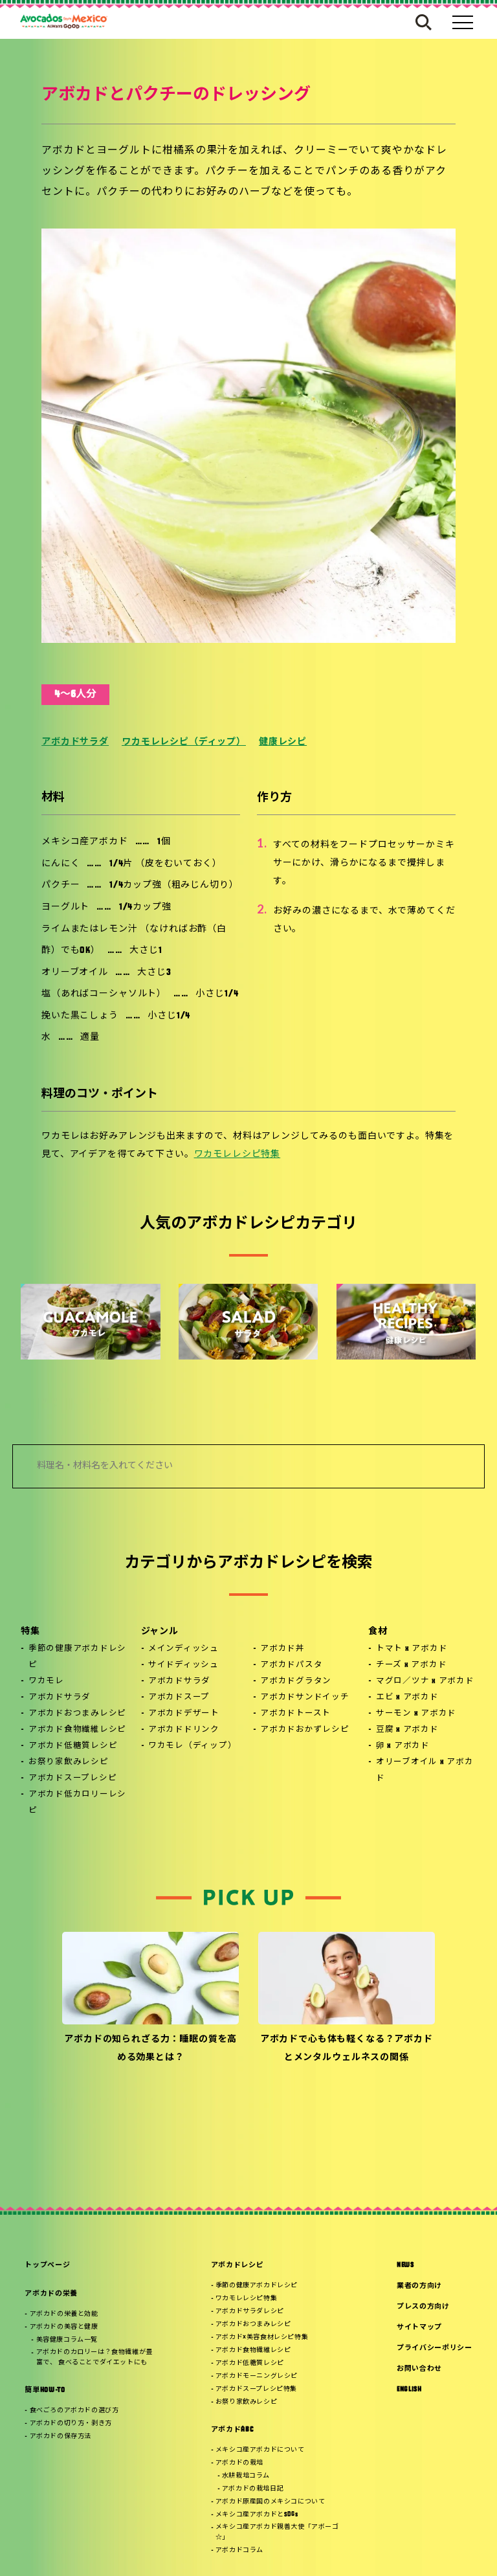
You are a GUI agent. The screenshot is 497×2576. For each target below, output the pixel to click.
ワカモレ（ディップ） (192, 1746)
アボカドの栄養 (51, 2294)
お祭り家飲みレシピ (68, 1762)
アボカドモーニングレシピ (256, 2376)
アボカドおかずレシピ (304, 1730)
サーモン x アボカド (416, 1714)
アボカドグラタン (295, 1681)
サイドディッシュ (183, 1665)
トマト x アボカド (412, 1649)
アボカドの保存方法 (60, 2436)
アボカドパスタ (291, 1665)
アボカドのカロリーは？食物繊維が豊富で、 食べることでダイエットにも (94, 2357)
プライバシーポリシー (434, 2348)
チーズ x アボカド (411, 1665)
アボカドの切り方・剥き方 (71, 2423)
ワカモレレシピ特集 (237, 1154)
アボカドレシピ (237, 2265)
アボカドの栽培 (239, 2463)
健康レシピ (283, 742)
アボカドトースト (295, 1714)
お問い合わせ (419, 2369)
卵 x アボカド (403, 1746)
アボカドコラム (239, 2550)
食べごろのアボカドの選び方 (74, 2410)
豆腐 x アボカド (407, 1730)
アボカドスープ (179, 1697)
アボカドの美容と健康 (64, 2327)
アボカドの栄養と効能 (64, 2314)
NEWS (405, 2265)
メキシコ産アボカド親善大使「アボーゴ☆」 (277, 2532)
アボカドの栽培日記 (252, 2488)
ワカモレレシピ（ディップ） (184, 742)
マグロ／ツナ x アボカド (425, 1681)
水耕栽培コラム (246, 2476)
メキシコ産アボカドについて (260, 2450)
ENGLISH (409, 2389)
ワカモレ (46, 1681)
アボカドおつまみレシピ (77, 1714)
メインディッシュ (183, 1649)
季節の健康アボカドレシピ (77, 1657)
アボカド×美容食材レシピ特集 (261, 2337)
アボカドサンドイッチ (304, 1697)
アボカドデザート (183, 1714)
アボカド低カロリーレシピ (77, 1803)
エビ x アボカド (407, 1697)
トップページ (47, 2265)
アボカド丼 (282, 1649)
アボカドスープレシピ (72, 1778)
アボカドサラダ (75, 742)
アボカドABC (232, 2430)
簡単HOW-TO (45, 2390)
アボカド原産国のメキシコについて (270, 2501)
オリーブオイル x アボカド (425, 1770)
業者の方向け (419, 2286)
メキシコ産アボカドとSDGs (256, 2514)
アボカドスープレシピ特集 (256, 2389)
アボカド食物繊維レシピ (77, 1730)
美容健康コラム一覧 (67, 2340)
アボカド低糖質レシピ (73, 1746)
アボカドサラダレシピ (249, 2311)
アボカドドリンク (183, 1730)
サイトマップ (419, 2327)
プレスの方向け (423, 2307)
